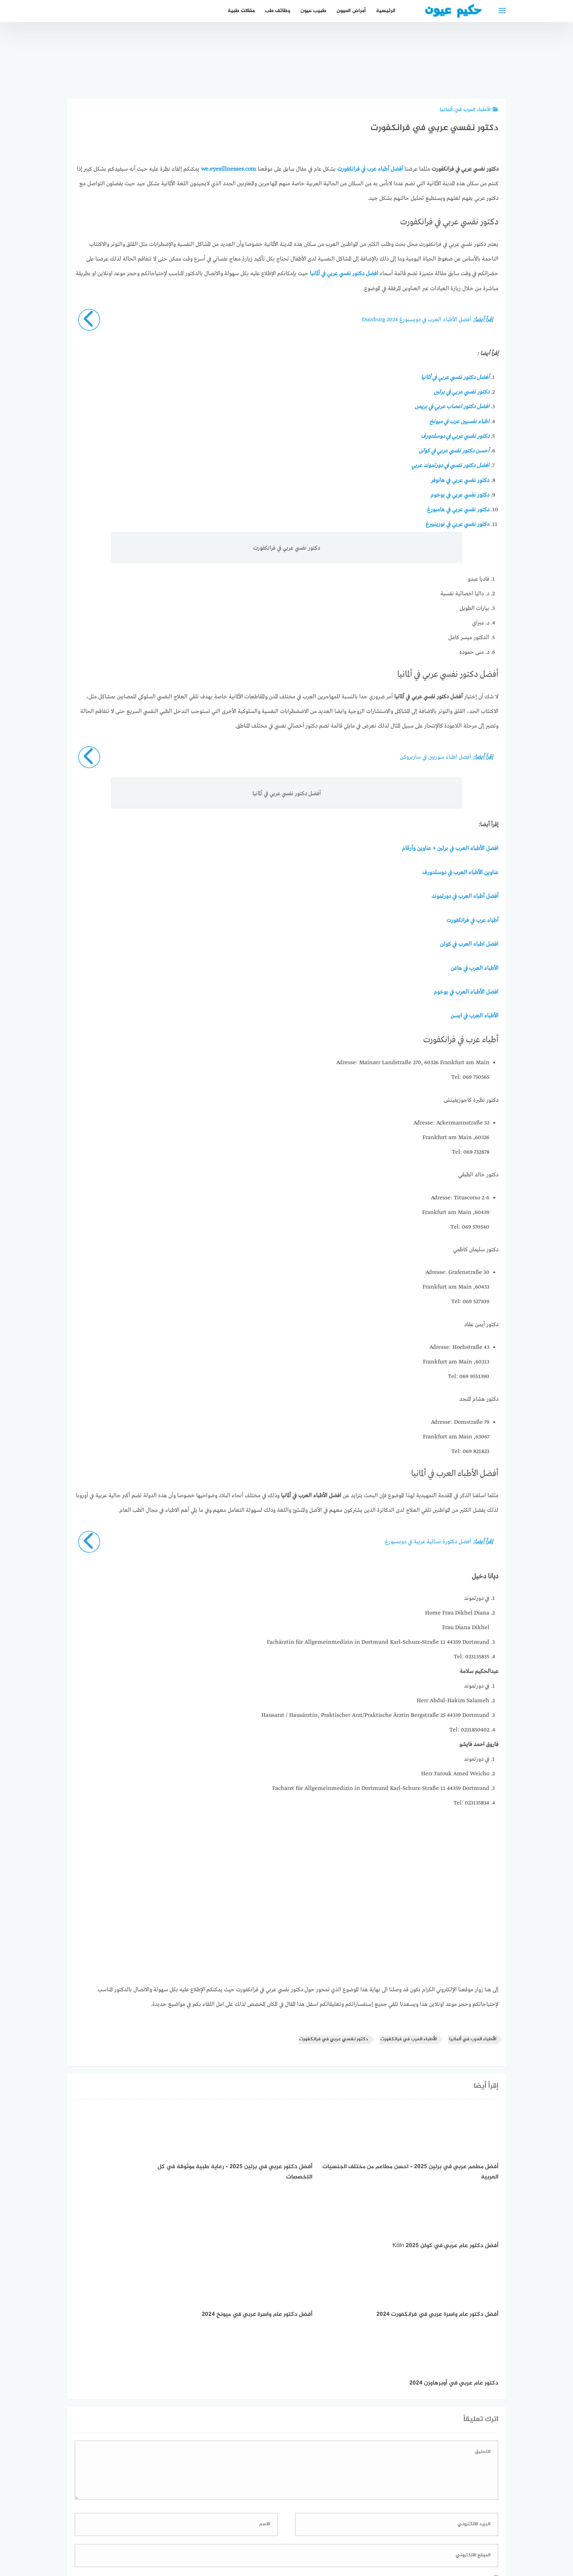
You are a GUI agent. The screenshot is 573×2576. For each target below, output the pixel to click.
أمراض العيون (351, 11)
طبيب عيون (313, 11)
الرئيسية (385, 11)
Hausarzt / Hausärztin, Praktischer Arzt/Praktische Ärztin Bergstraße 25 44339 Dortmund (375, 1713)
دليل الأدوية (234, 2531)
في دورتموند (476, 1596)
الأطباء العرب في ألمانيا (469, 110)
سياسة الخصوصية (311, 2531)
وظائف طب (277, 11)
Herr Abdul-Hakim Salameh (453, 1699)
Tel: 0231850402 (469, 1728)
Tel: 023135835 (471, 1655)
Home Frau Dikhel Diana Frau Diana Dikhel (457, 1619)
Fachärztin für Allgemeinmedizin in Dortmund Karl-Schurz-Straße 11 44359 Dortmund (378, 1640)
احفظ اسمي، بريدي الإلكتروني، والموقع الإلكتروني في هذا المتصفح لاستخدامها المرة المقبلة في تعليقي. (376, 2439)
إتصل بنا (350, 2531)
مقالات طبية (241, 11)
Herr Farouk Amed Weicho (455, 1772)
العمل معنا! (269, 2531)
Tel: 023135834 (471, 1801)
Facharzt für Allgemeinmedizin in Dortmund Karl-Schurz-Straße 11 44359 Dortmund (380, 1786)
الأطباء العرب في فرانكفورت (408, 2037)
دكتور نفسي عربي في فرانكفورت (333, 2037)
